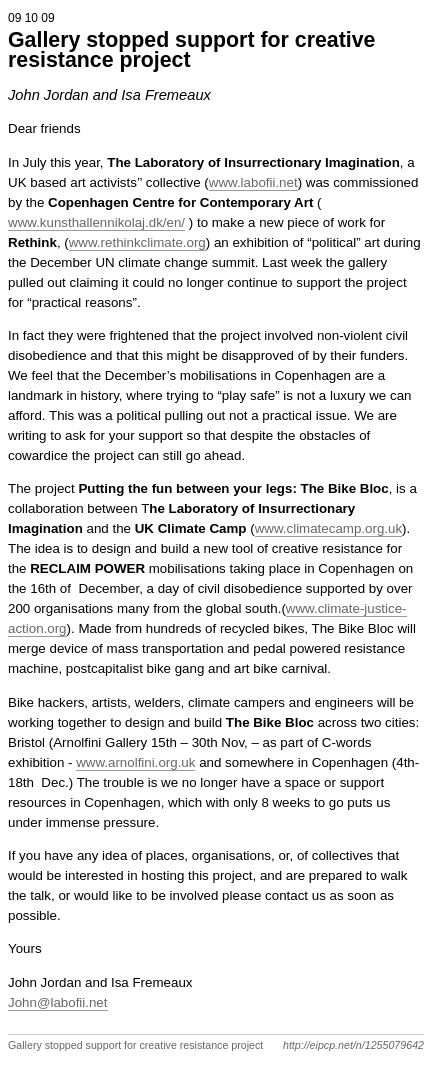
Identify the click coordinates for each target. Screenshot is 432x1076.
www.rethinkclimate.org (137, 242)
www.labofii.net (253, 182)
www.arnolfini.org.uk (135, 762)
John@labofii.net (58, 1002)
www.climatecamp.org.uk (328, 528)
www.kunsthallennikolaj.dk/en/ (96, 222)
